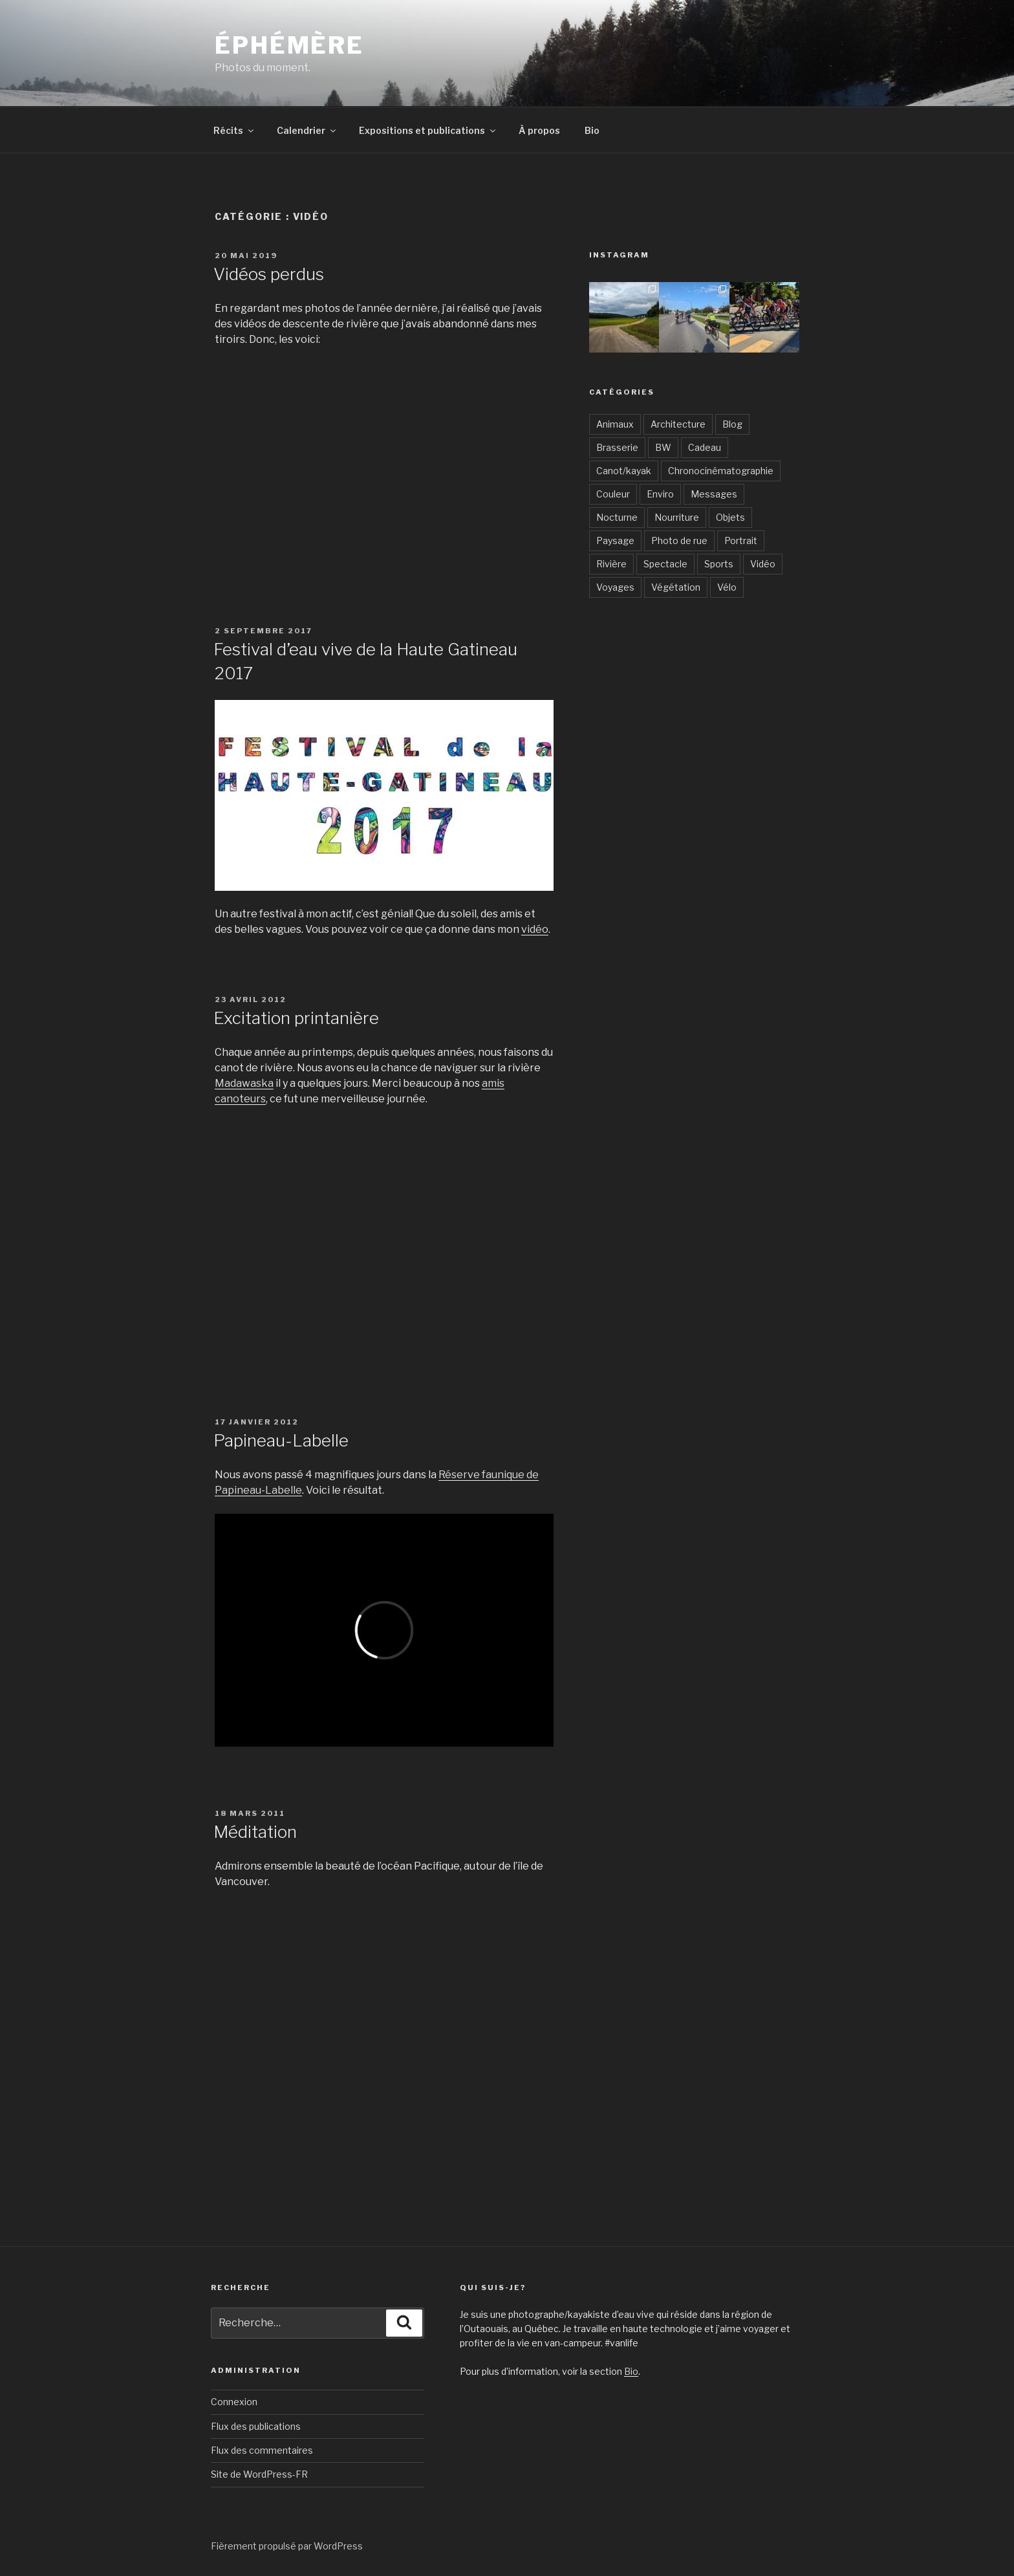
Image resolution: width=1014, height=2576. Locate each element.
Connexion (234, 2401)
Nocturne (617, 517)
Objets (730, 517)
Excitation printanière (296, 1018)
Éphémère (289, 45)
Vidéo (762, 563)
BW (663, 447)
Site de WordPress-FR (259, 2474)
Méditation (255, 1832)
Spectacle (665, 563)
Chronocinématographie (720, 470)
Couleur (613, 493)
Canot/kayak (623, 470)
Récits (234, 130)
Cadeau (704, 447)
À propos (539, 130)
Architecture (678, 424)
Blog (732, 424)
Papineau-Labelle (281, 1440)
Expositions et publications (428, 130)
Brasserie (617, 447)
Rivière (611, 563)
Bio (592, 130)
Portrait (740, 540)
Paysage (615, 540)
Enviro (660, 493)
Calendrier (307, 130)
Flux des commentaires (262, 2450)
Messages (714, 493)
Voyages (615, 587)
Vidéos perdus (268, 274)
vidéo (534, 929)
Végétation (675, 587)
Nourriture (676, 517)
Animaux (615, 424)
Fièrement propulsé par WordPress (287, 2545)
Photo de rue (679, 540)
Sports (718, 563)
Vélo (727, 587)
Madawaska (244, 1083)
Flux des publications (256, 2426)
